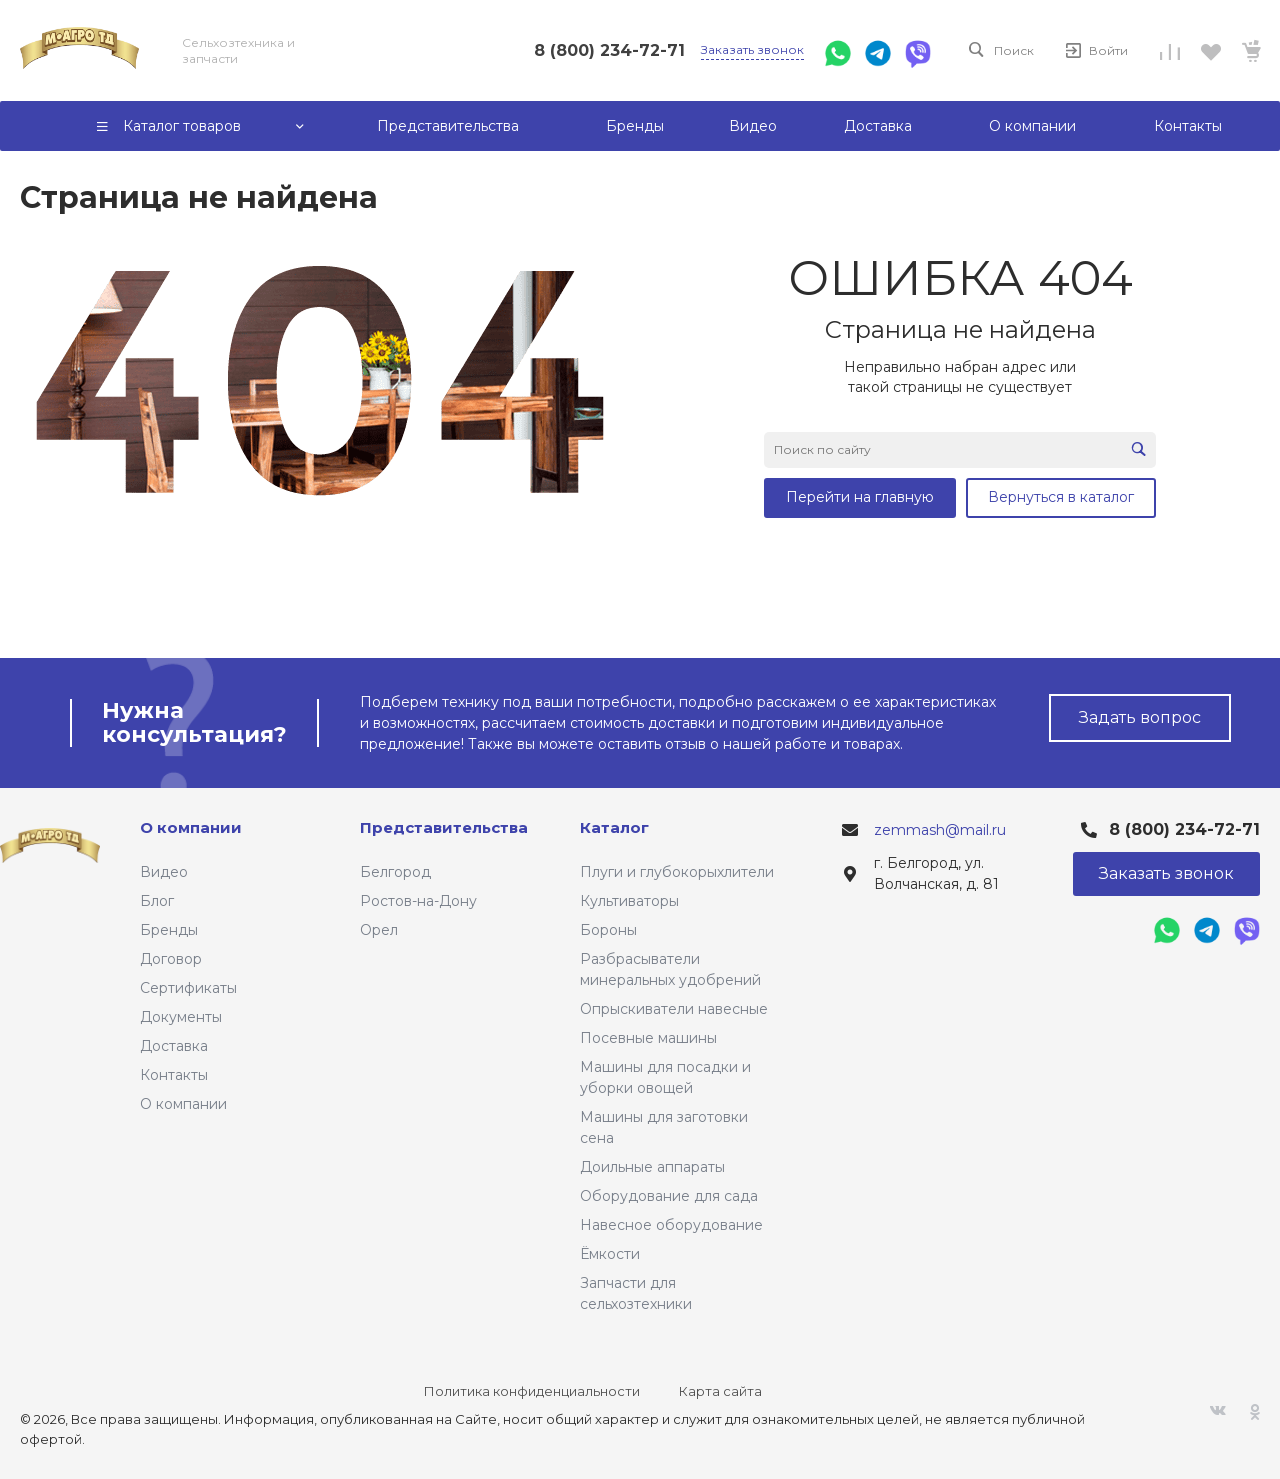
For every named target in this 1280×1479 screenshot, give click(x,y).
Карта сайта (720, 1391)
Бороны (608, 930)
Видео (164, 872)
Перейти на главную (860, 497)
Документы (181, 1017)
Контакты (174, 1075)
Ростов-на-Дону (418, 901)
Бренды (169, 930)
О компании (183, 1104)
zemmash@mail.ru (940, 830)
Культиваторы (629, 901)
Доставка (174, 1046)
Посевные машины (648, 1038)
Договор (171, 959)
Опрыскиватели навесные (674, 1009)
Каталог (614, 827)
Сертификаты (188, 988)
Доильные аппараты (652, 1167)
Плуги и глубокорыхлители (677, 872)
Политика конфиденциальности (532, 1391)
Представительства (444, 827)
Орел (379, 930)
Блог (157, 901)
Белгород (395, 872)
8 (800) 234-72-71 (609, 50)
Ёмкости (610, 1254)
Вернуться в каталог (1061, 497)
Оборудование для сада (669, 1196)
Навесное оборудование (671, 1225)
